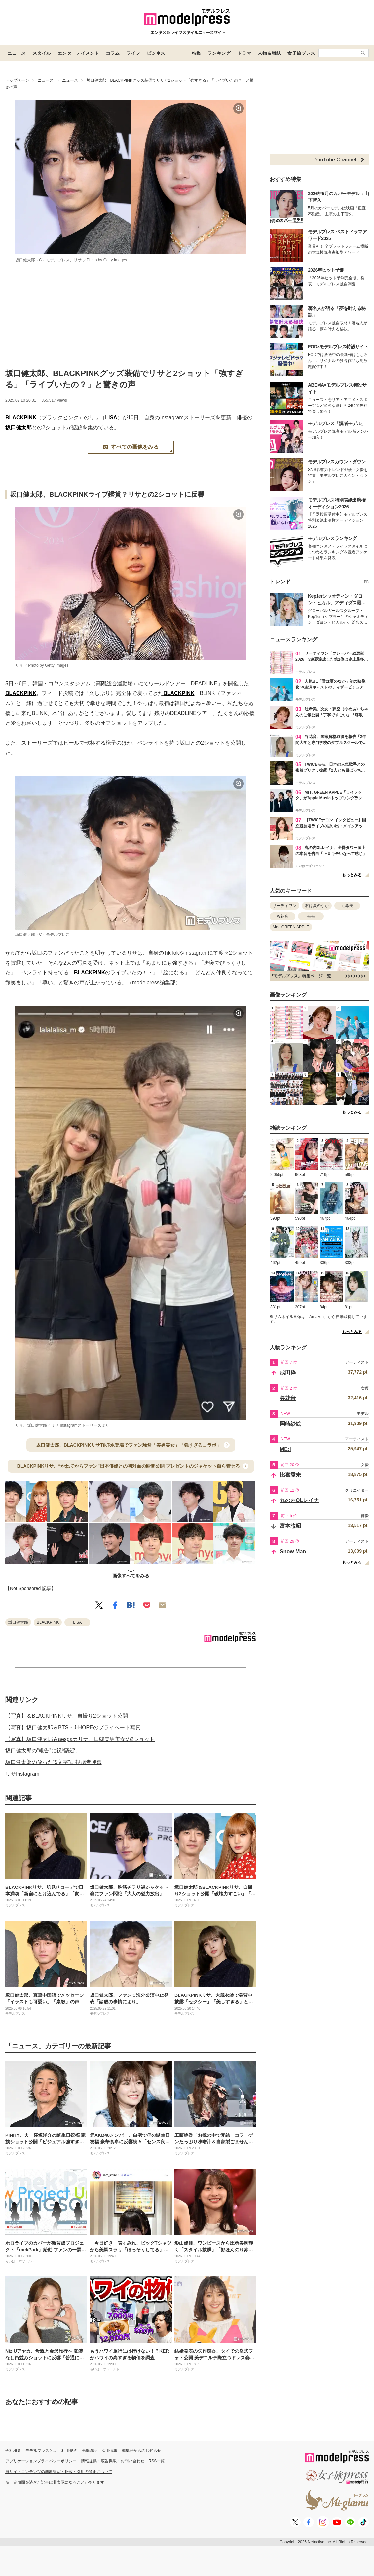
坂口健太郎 (18, 427)
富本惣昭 (290, 1526)
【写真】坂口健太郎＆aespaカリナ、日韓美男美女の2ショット (80, 1739)
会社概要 (13, 2450)
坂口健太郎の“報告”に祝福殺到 (41, 1750)
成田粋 (288, 1372)
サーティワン (284, 905)
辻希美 (347, 905)
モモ (311, 916)
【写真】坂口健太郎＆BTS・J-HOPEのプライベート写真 (73, 1727)
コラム (113, 53)
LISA (111, 417)
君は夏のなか (317, 905)
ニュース (16, 53)
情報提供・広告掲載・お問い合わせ (112, 2461)
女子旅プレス (301, 53)
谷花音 (282, 916)
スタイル (41, 53)
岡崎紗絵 (290, 1424)
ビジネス (156, 53)
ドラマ (244, 53)
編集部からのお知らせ (141, 2450)
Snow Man (293, 1551)
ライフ (133, 53)
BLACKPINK (20, 417)
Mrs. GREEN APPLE (291, 927)
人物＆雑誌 (269, 53)
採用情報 (109, 2450)
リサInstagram (22, 1774)
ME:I (285, 1449)
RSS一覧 (157, 2461)
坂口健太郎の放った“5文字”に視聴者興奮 (53, 1762)
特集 (196, 53)
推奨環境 (89, 2450)
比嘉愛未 (290, 1475)
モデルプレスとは (41, 2450)
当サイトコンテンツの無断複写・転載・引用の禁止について (58, 2471)
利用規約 (69, 2450)
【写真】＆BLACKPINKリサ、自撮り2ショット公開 (66, 1716)
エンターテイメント (78, 53)
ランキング (219, 53)
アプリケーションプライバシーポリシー (41, 2461)
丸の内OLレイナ (299, 1500)
